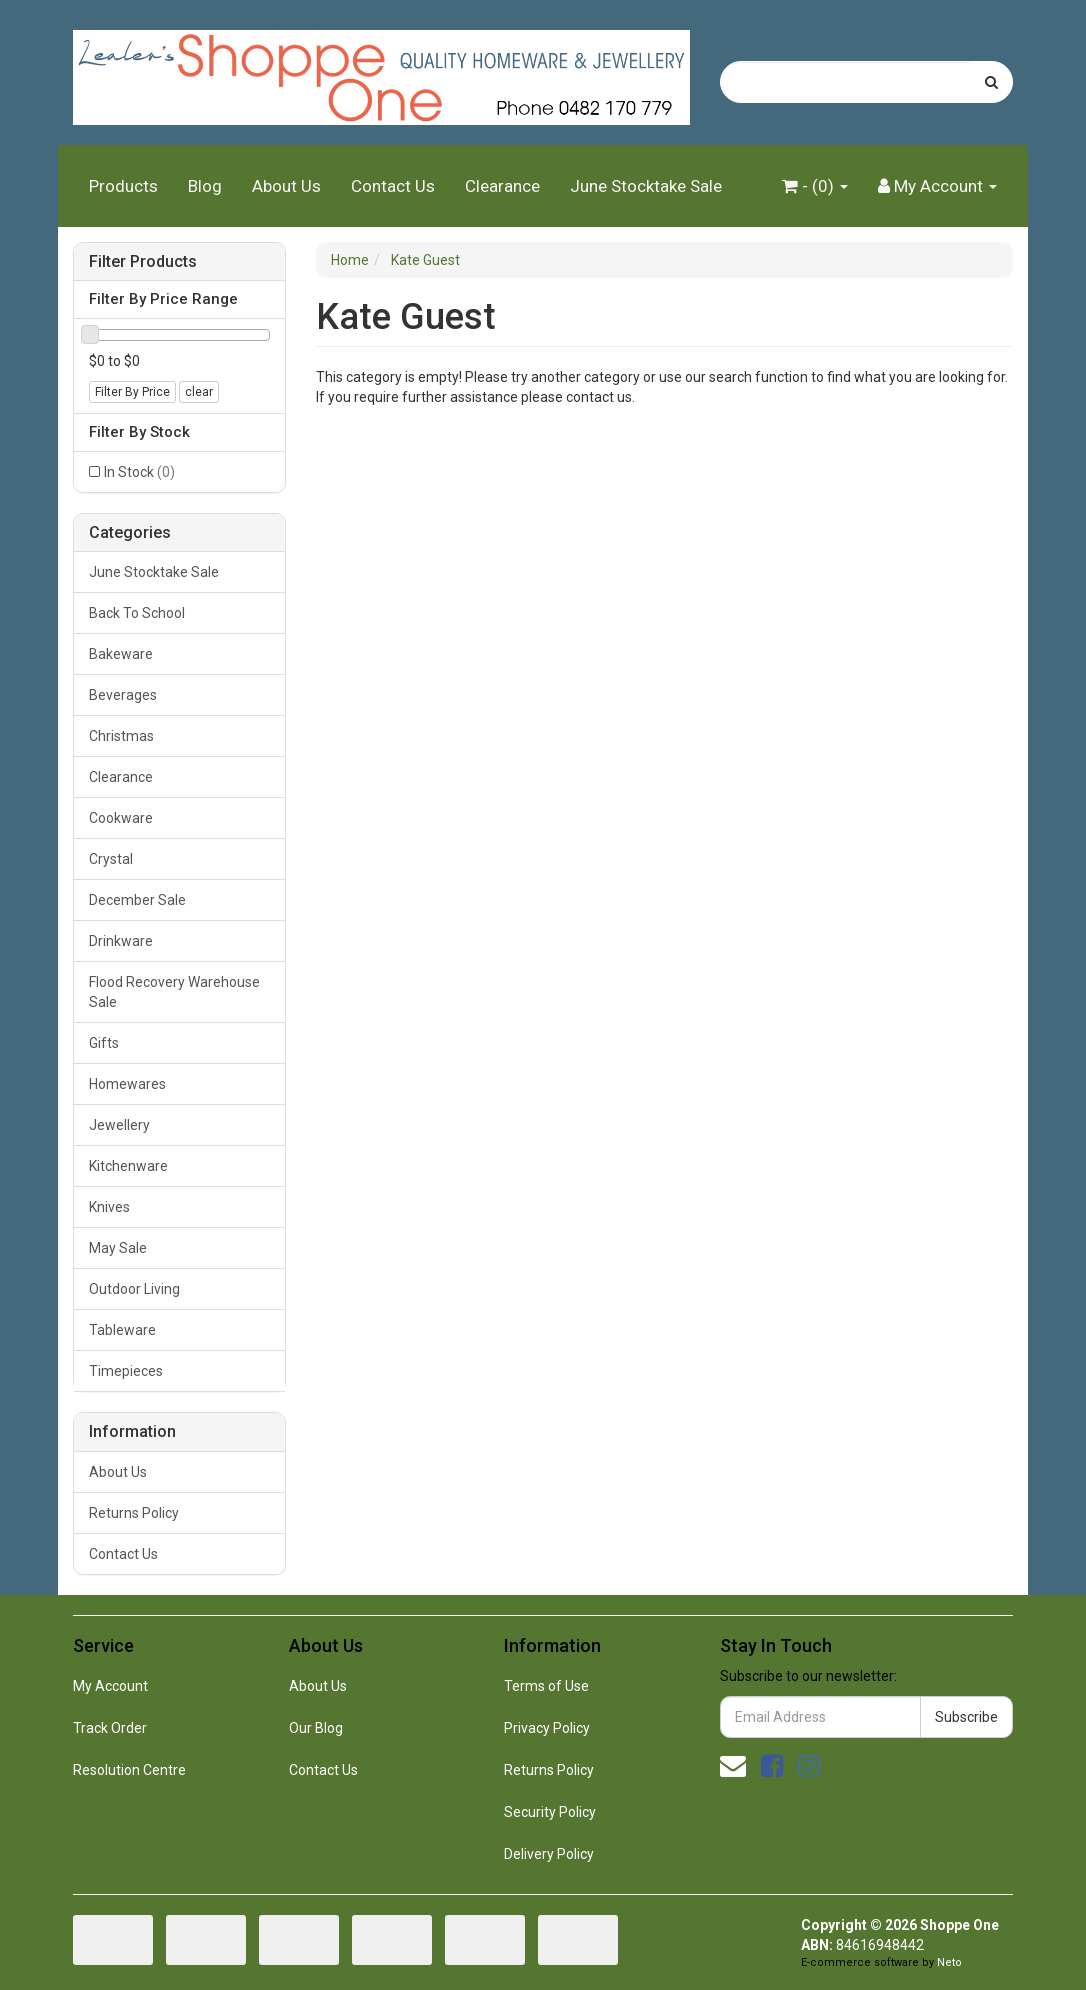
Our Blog (316, 1728)
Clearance (502, 186)
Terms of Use (546, 1686)
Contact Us (393, 186)
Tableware (122, 1330)
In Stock (139, 472)
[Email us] (733, 1766)
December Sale (137, 900)
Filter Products (143, 262)
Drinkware (121, 941)
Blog (205, 186)
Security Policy (550, 1812)
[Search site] (991, 82)
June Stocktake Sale (646, 186)
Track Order (110, 1728)
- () (815, 186)
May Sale (118, 1248)
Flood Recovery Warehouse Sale (174, 992)
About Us (286, 186)
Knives (109, 1207)
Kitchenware (128, 1166)
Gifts (104, 1043)
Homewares (127, 1084)
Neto (949, 1962)
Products (123, 186)
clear (199, 392)
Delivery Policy (549, 1854)
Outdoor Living (134, 1289)
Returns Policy (134, 1513)
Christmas (121, 736)
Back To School (137, 613)
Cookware (121, 818)
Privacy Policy (547, 1728)
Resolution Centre (129, 1770)
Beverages (123, 695)
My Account (110, 1686)
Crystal (111, 859)
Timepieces (126, 1371)
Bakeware (121, 654)
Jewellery (119, 1125)
